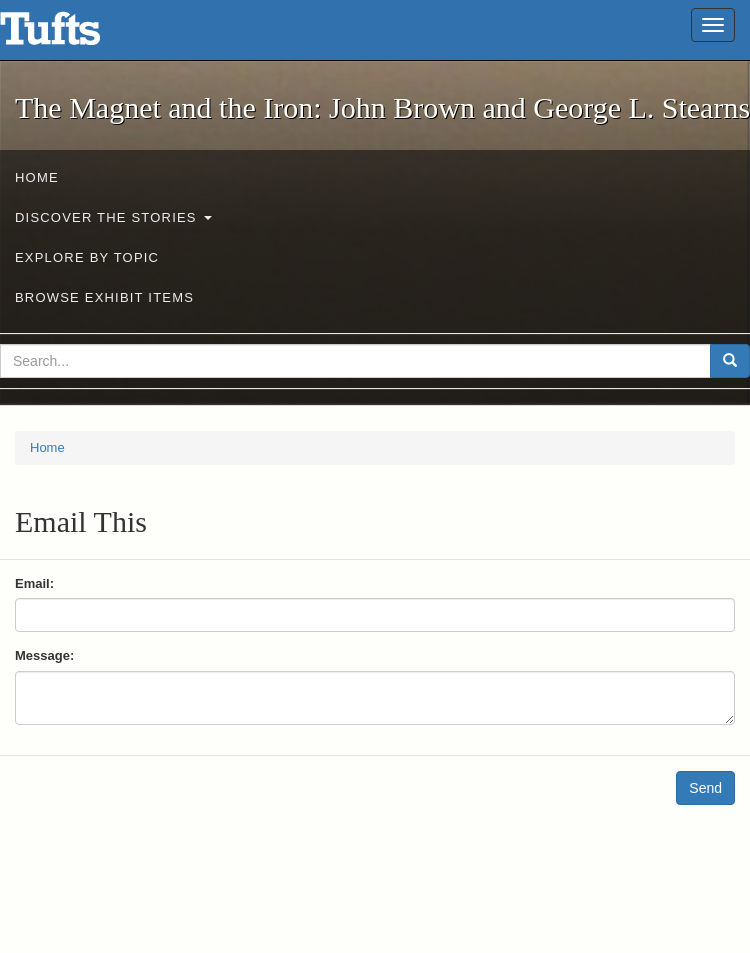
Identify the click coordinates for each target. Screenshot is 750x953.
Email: (34, 583)
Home (37, 177)
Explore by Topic (87, 257)
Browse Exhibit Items (104, 297)
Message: (44, 655)
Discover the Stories (113, 217)
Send (705, 788)
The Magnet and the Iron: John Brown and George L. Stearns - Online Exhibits (75, 35)
